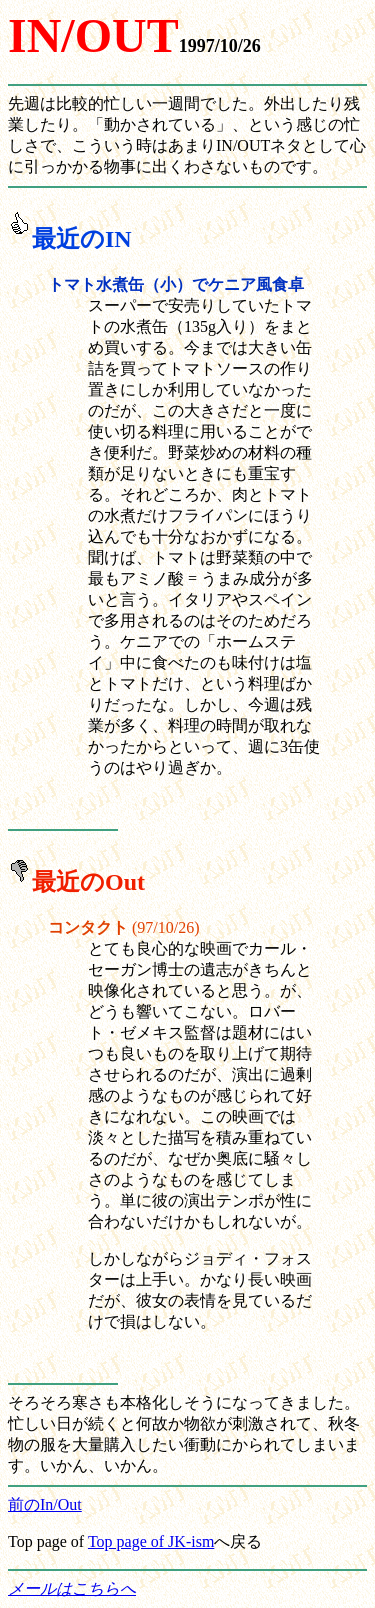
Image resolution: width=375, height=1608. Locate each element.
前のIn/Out (45, 1504)
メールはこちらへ (72, 1588)
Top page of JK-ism (151, 1541)
